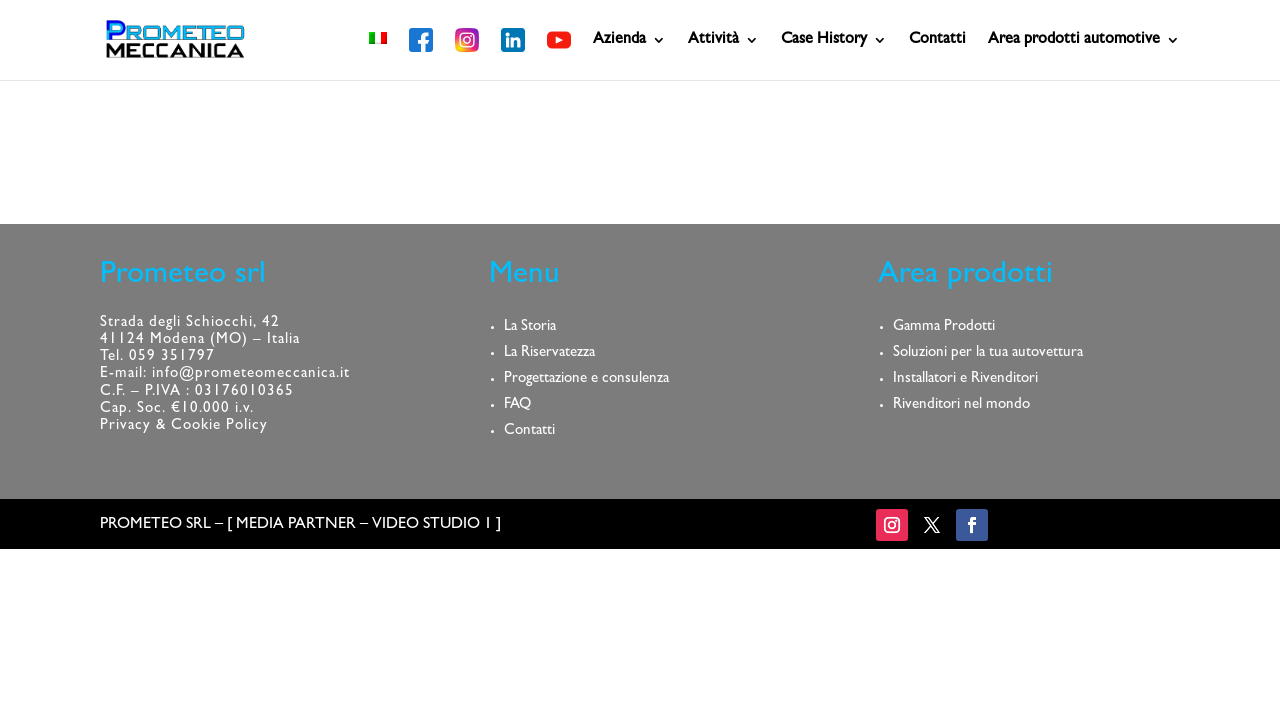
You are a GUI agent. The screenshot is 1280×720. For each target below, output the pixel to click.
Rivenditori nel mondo (961, 405)
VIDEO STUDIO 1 (432, 525)
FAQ (517, 405)
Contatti (937, 40)
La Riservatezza (549, 353)
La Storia (530, 327)
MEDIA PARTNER (296, 525)
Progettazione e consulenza (586, 379)
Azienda (619, 40)
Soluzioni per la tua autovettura (988, 353)
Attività (713, 40)
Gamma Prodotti (944, 327)
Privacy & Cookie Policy (184, 426)
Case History (824, 40)
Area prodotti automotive (1074, 40)
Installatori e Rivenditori (965, 379)
